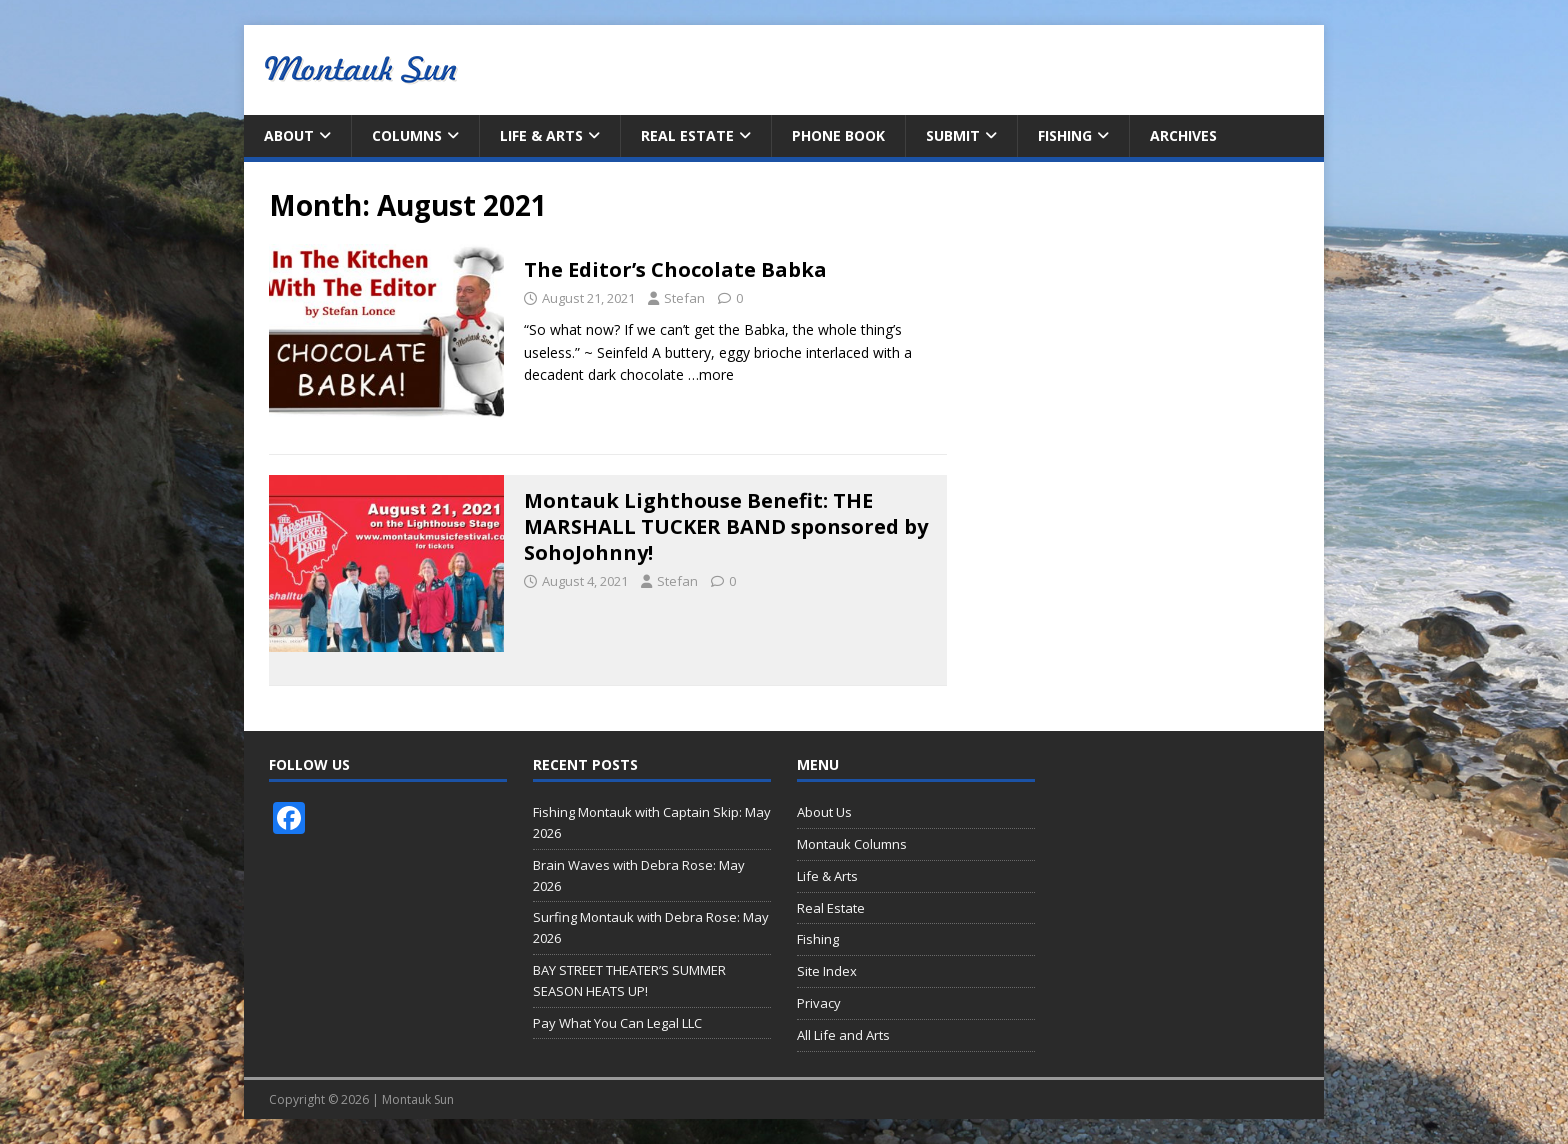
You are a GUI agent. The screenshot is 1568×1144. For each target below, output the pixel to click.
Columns (407, 135)
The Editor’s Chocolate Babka (675, 269)
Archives (1183, 135)
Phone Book (838, 135)
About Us (824, 812)
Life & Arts (541, 135)
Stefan (684, 298)
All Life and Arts (843, 1035)
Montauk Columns (852, 844)
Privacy (819, 1003)
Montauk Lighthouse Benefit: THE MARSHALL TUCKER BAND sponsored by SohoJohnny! (726, 526)
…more (711, 374)
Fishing (1065, 135)
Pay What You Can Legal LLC (617, 1023)
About (289, 135)
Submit (953, 135)
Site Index (827, 971)
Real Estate (687, 135)
